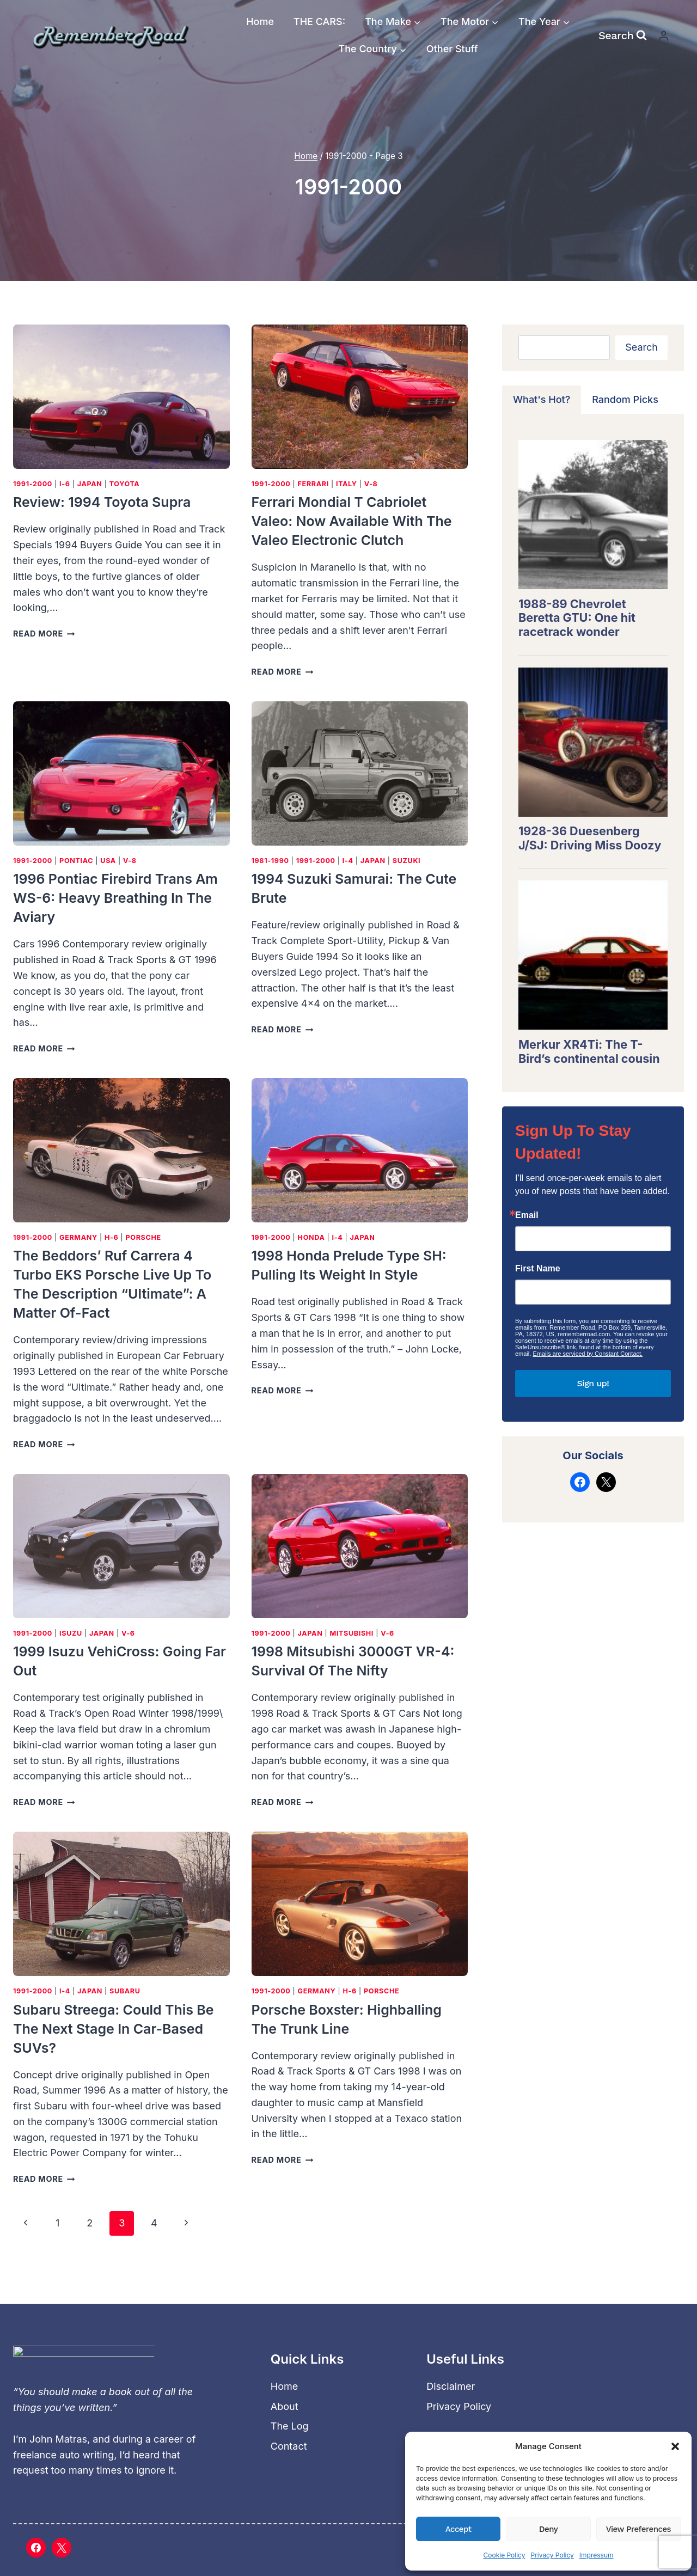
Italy (346, 484)
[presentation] (121, 397)
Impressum (596, 2555)
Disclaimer (450, 2386)
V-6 (128, 1633)
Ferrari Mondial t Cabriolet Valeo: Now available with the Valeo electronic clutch (352, 521)
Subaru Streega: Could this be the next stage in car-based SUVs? (113, 2029)
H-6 (111, 1237)
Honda (311, 1237)
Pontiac (76, 860)
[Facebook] (36, 2547)
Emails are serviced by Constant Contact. (588, 1353)
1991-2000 (32, 484)
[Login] (664, 35)
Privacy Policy (551, 2555)
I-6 (64, 484)
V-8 (371, 484)
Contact (289, 2446)
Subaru (124, 1991)
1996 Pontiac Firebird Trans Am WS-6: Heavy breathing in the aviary (115, 898)
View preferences (638, 2529)
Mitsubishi (352, 1633)
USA (108, 860)
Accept (458, 2529)
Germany (78, 1237)
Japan (89, 484)
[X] (61, 2547)
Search (641, 347)
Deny (548, 2529)
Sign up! (593, 1383)
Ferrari (313, 484)
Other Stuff (452, 48)
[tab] (541, 400)
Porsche (143, 1237)
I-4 (348, 860)
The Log (290, 2426)
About (284, 2406)
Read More (44, 633)
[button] (675, 2446)
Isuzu (70, 1633)
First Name (537, 1268)
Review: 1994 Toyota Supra (102, 502)
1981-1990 (270, 860)
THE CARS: (319, 21)
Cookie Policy (504, 2555)
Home (260, 21)
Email (527, 1215)
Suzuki (406, 860)
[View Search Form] (622, 35)
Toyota (124, 484)
